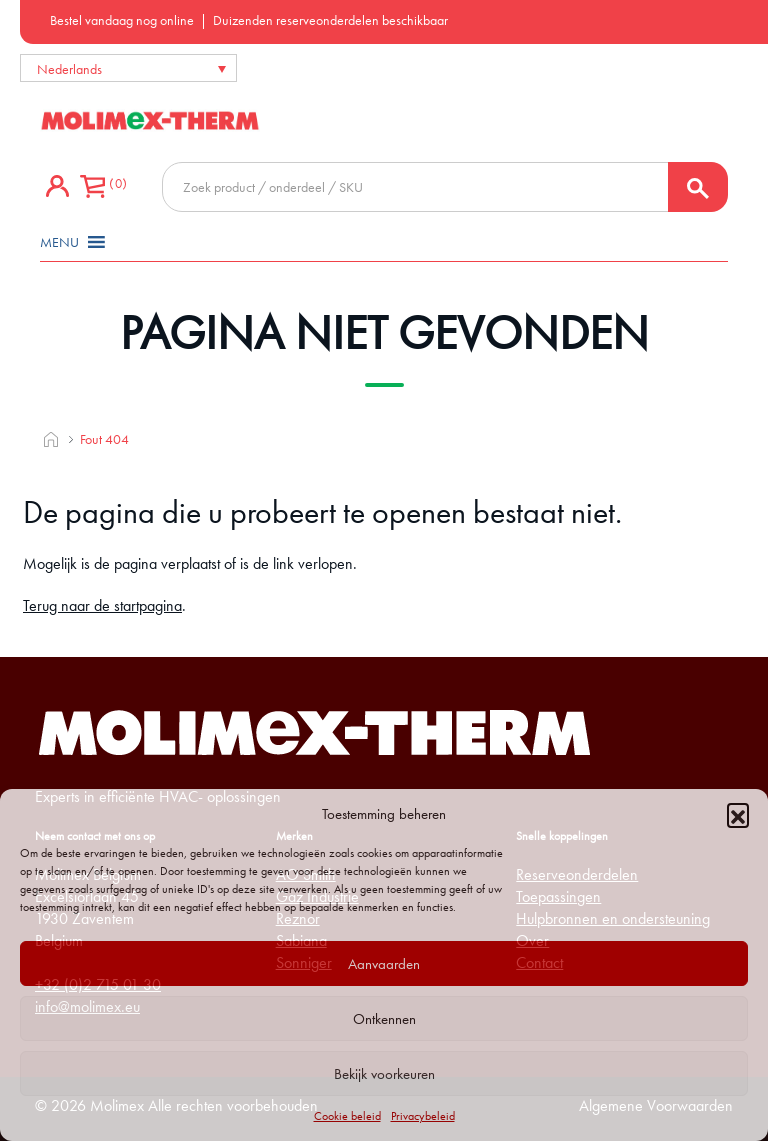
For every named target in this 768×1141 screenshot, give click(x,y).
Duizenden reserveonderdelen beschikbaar (330, 20)
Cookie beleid (347, 1116)
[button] (738, 814)
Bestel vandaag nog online (122, 20)
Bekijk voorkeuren (384, 1074)
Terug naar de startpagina (102, 605)
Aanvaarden (384, 964)
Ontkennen (384, 1019)
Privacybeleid (423, 1116)
